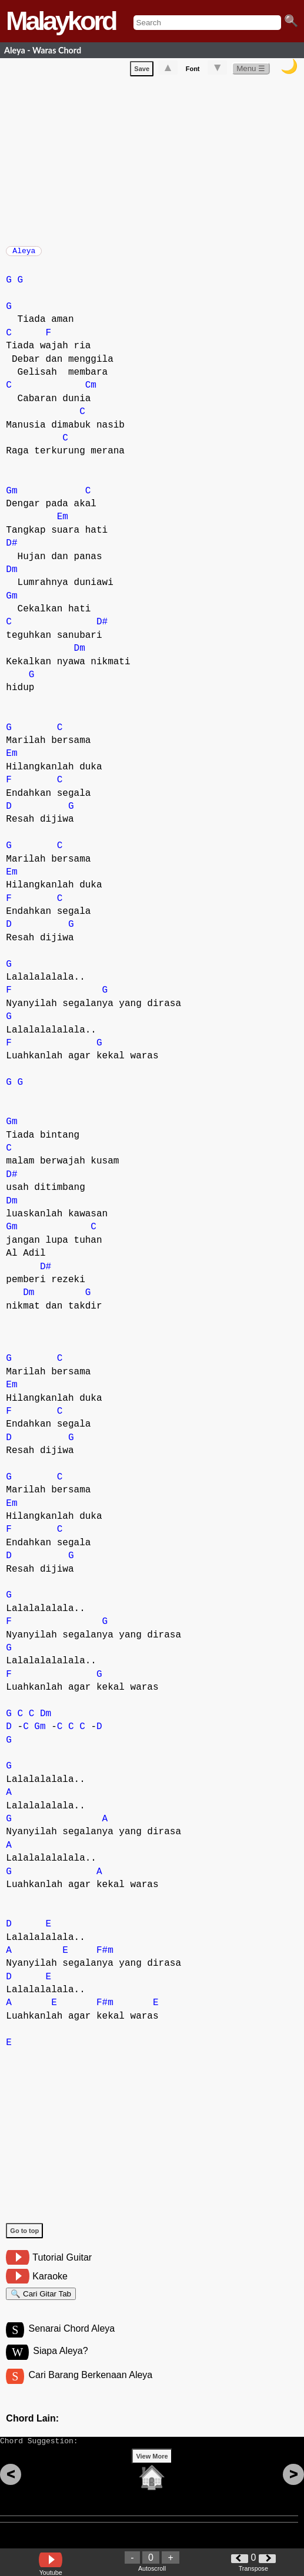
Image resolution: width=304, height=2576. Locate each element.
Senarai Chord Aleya (71, 2340)
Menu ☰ (250, 70)
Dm (11, 575)
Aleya (23, 254)
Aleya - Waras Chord (42, 50)
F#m (104, 1956)
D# (11, 549)
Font (193, 71)
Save (141, 71)
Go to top (24, 2236)
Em (62, 522)
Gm (11, 496)
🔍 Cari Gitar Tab (41, 2301)
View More (152, 2474)
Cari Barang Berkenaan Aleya (90, 2388)
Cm (90, 391)
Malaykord (61, 21)
